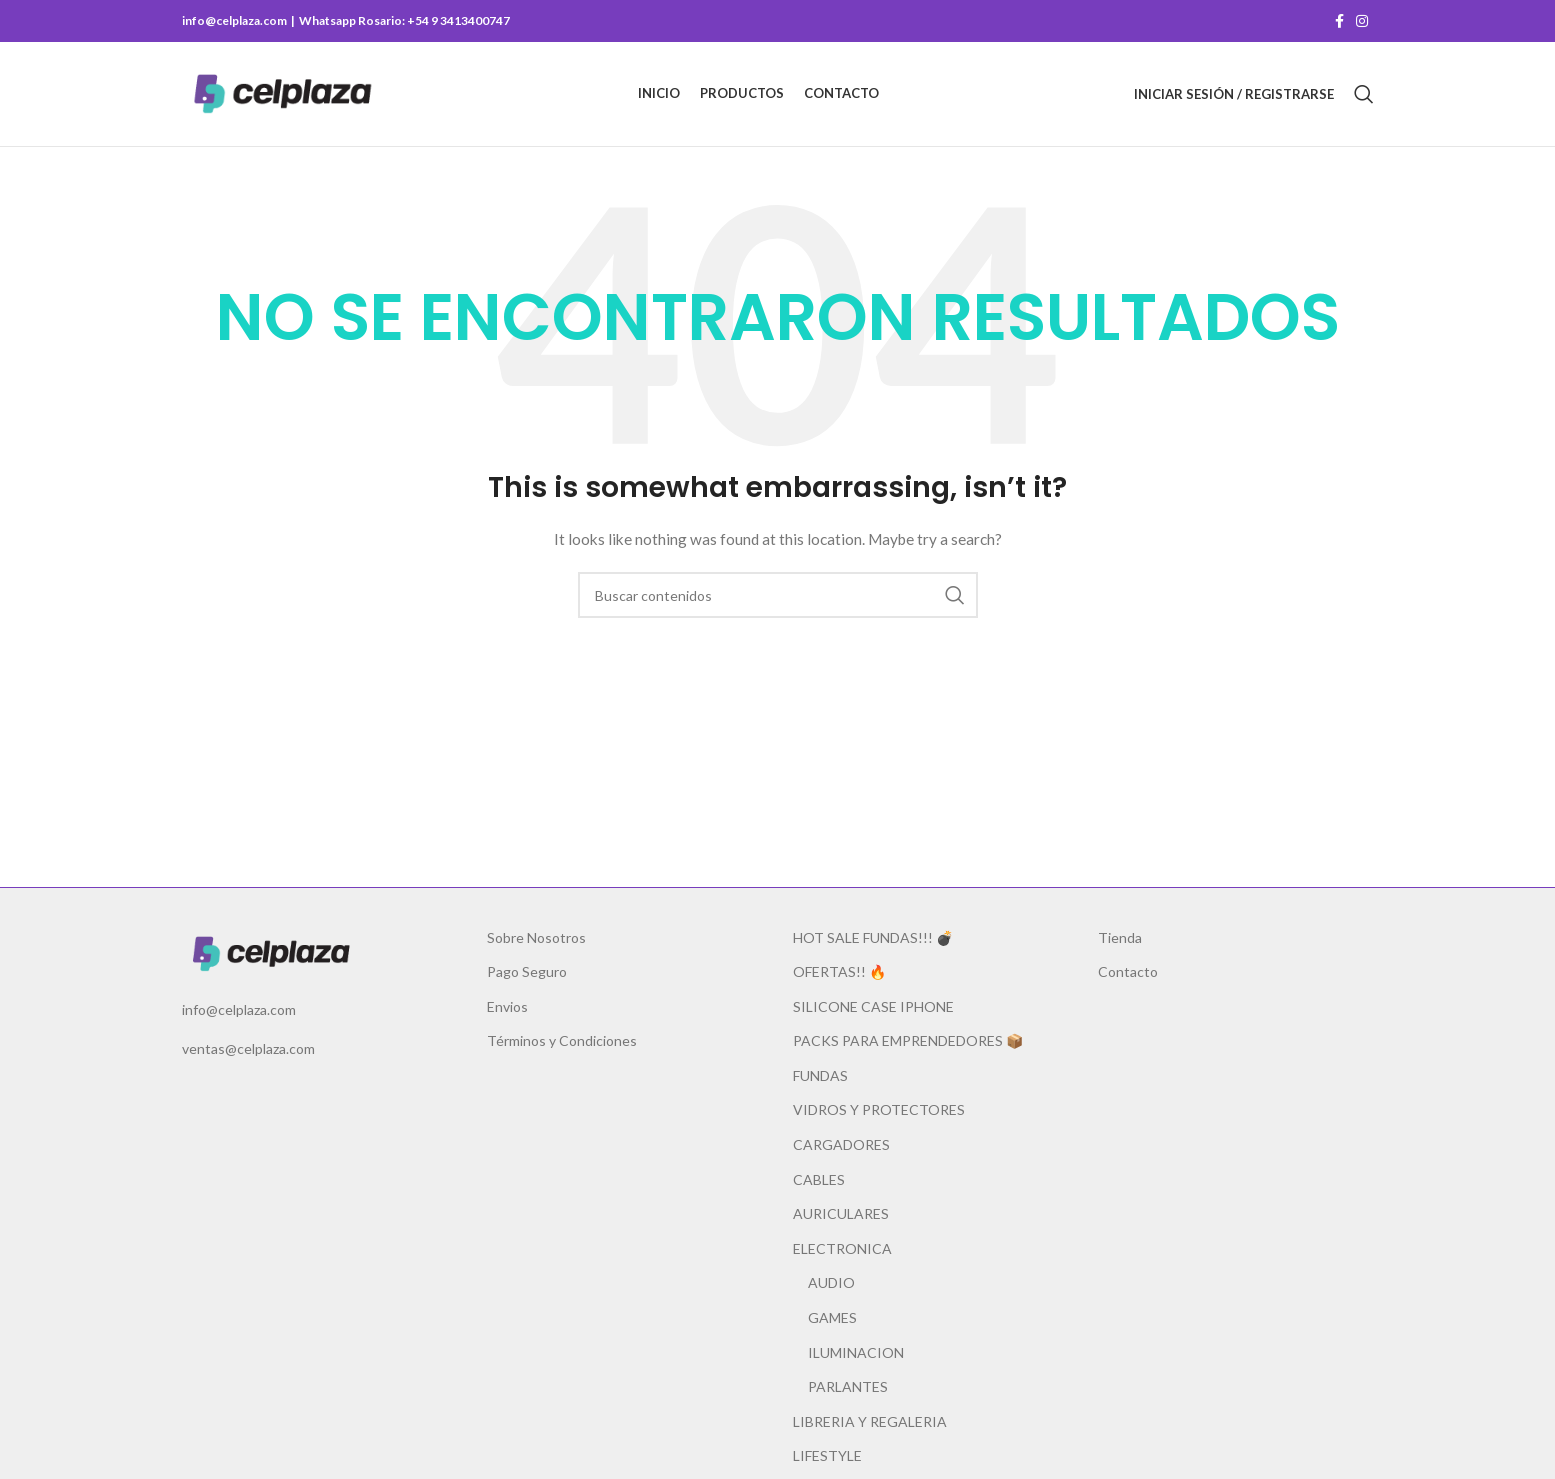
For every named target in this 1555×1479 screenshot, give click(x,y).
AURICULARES (841, 1213)
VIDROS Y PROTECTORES (879, 1109)
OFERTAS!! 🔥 (839, 971)
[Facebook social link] (1339, 21)
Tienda (1120, 937)
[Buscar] (1364, 94)
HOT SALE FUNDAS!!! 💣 (873, 937)
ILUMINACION (856, 1352)
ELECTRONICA (842, 1248)
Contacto (1128, 971)
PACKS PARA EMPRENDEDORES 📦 (908, 1040)
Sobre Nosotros (536, 937)
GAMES (832, 1317)
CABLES (819, 1179)
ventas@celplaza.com (248, 1048)
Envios (507, 1006)
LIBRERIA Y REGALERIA (870, 1421)
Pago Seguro (527, 971)
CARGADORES (841, 1144)
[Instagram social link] (1362, 21)
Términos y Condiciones (562, 1040)
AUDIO (831, 1282)
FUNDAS (820, 1075)
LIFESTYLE (827, 1455)
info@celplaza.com (239, 1009)
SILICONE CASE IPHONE (873, 1006)
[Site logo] (282, 92)
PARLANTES (848, 1386)
